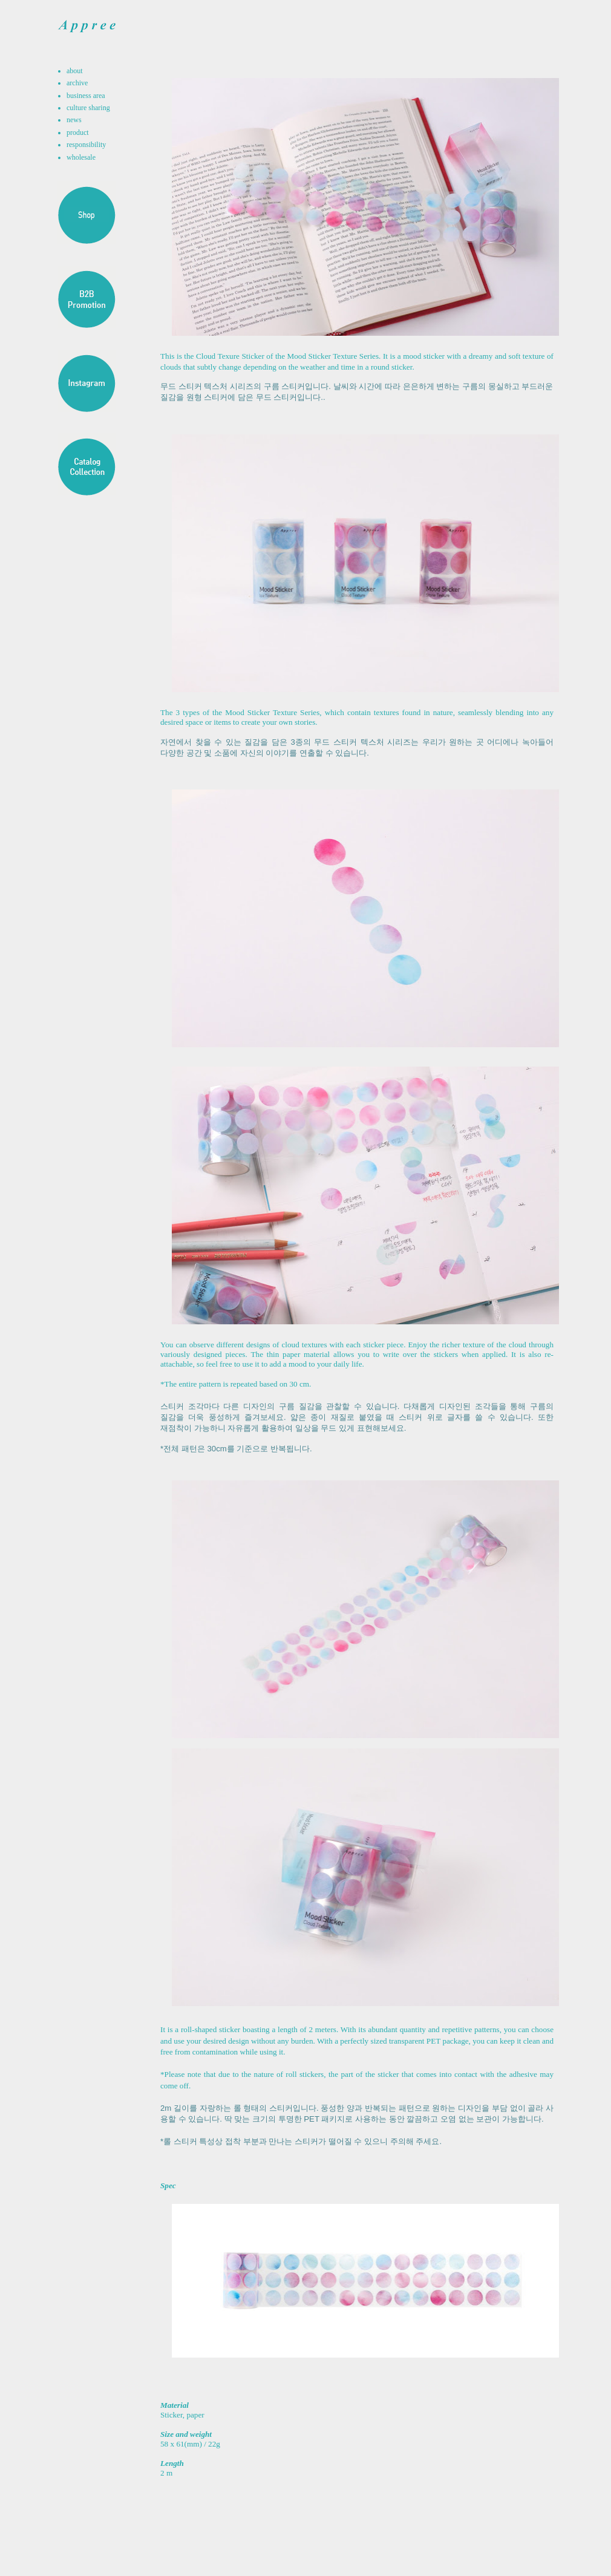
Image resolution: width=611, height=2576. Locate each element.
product (78, 132)
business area (86, 95)
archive (77, 83)
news (74, 120)
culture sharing (88, 107)
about (75, 71)
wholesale (81, 157)
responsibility (86, 144)
